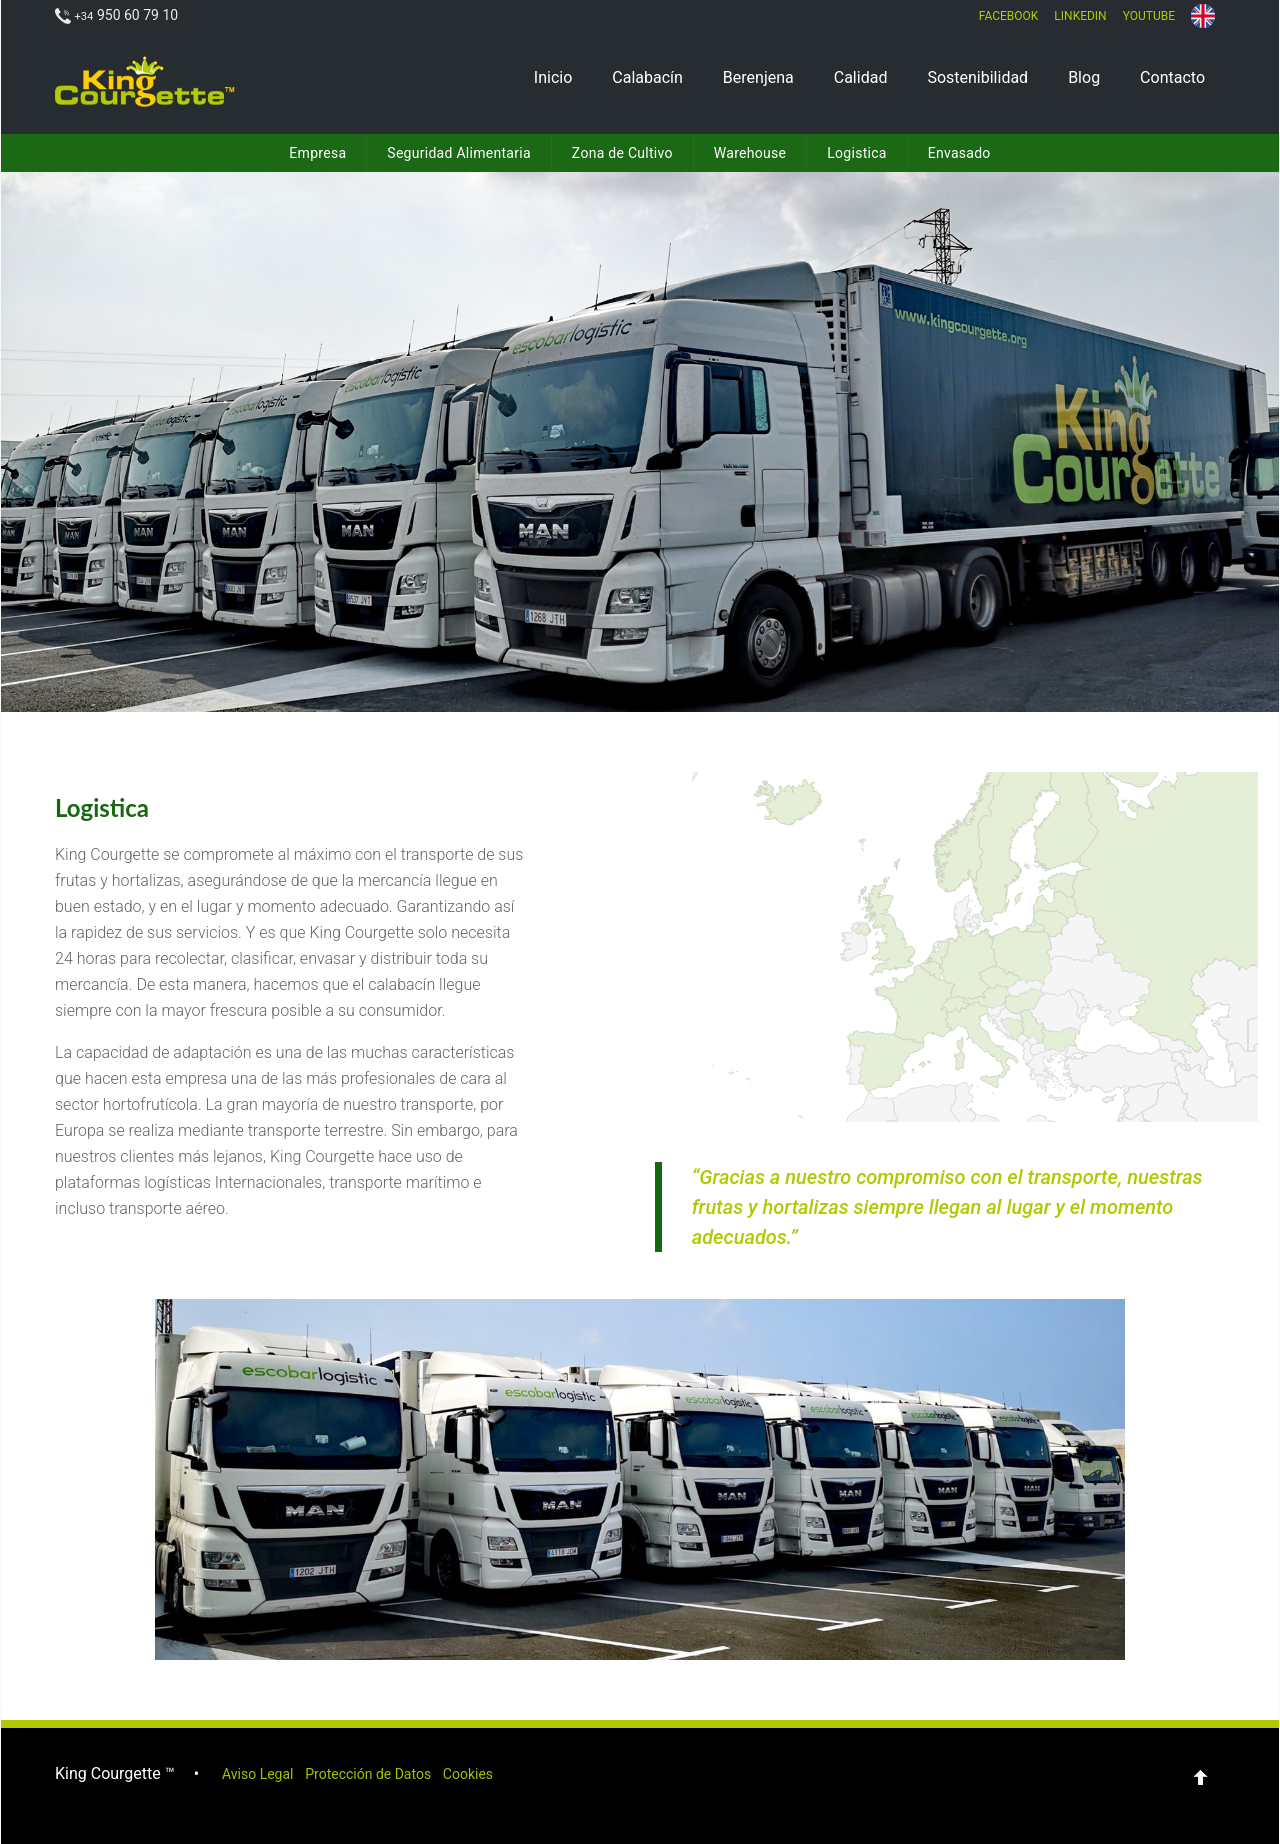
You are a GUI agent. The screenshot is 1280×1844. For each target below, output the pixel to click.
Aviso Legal (269, 1771)
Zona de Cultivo (622, 153)
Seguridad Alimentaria (459, 153)
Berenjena (758, 77)
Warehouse (750, 153)
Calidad (861, 77)
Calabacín (647, 77)
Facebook (1009, 16)
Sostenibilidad (977, 77)
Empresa (317, 153)
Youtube (1149, 16)
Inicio (553, 77)
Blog (1084, 77)
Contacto (1172, 77)
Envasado (959, 153)
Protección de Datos (402, 1771)
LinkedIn (1080, 16)
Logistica (856, 153)
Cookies (523, 1771)
